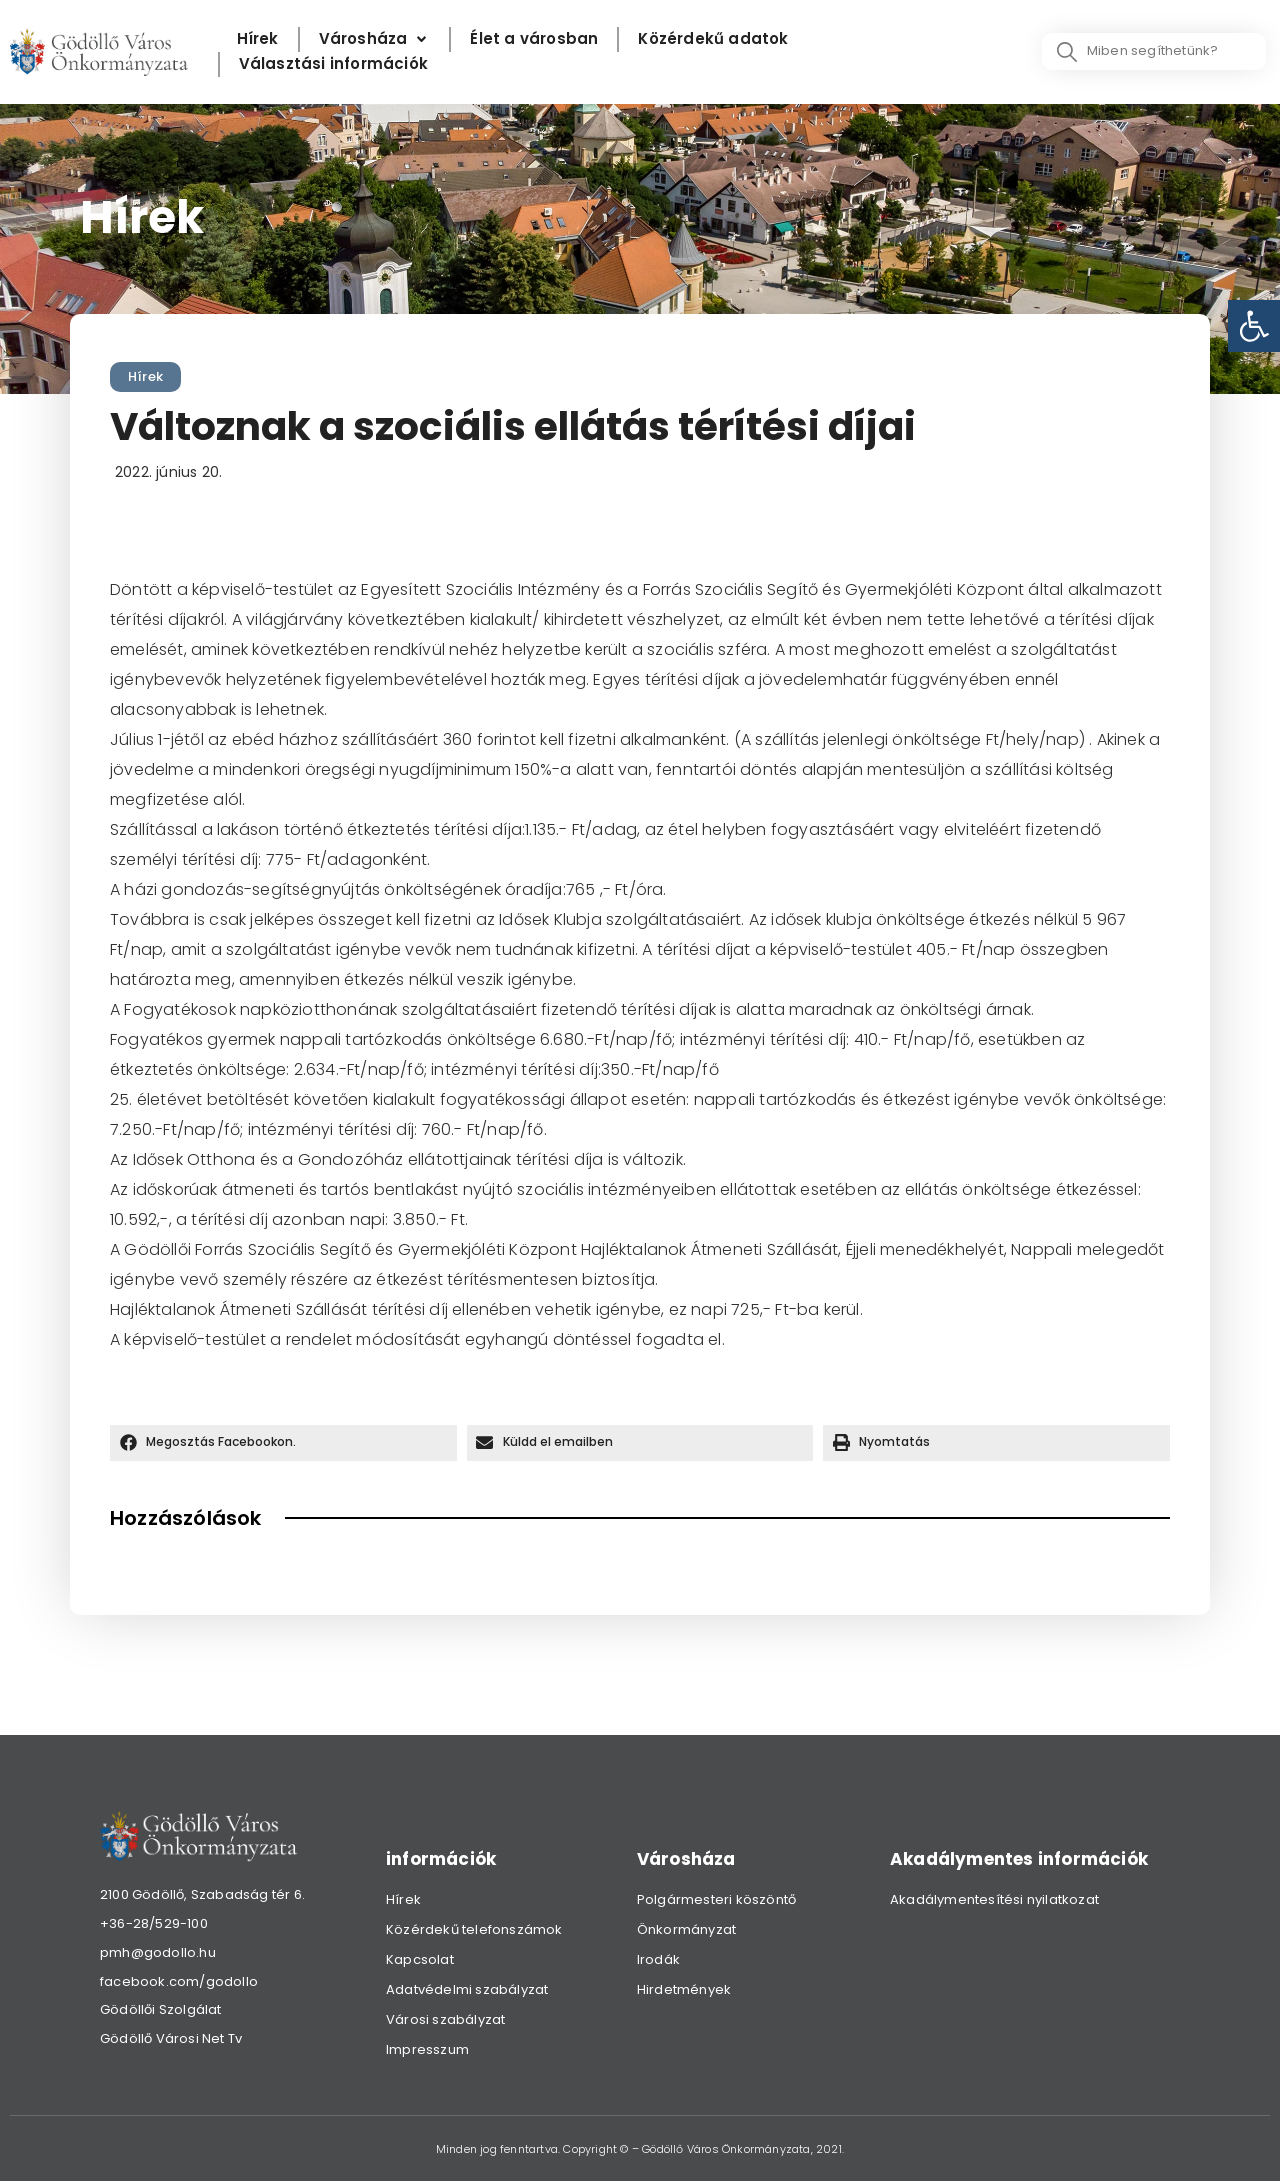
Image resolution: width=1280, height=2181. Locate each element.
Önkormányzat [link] (686, 1929)
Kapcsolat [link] (420, 1959)
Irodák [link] (658, 1959)
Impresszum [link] (427, 2049)
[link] (1254, 326)
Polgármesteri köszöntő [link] (716, 1899)
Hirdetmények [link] (684, 1989)
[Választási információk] (333, 64)
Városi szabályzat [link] (445, 2019)
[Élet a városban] (534, 39)
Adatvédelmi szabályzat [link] (467, 1989)
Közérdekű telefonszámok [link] (474, 1929)
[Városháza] (375, 39)
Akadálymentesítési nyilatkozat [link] (994, 1899)
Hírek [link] (145, 376)
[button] (283, 1443)
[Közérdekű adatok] (713, 39)
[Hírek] (258, 39)
